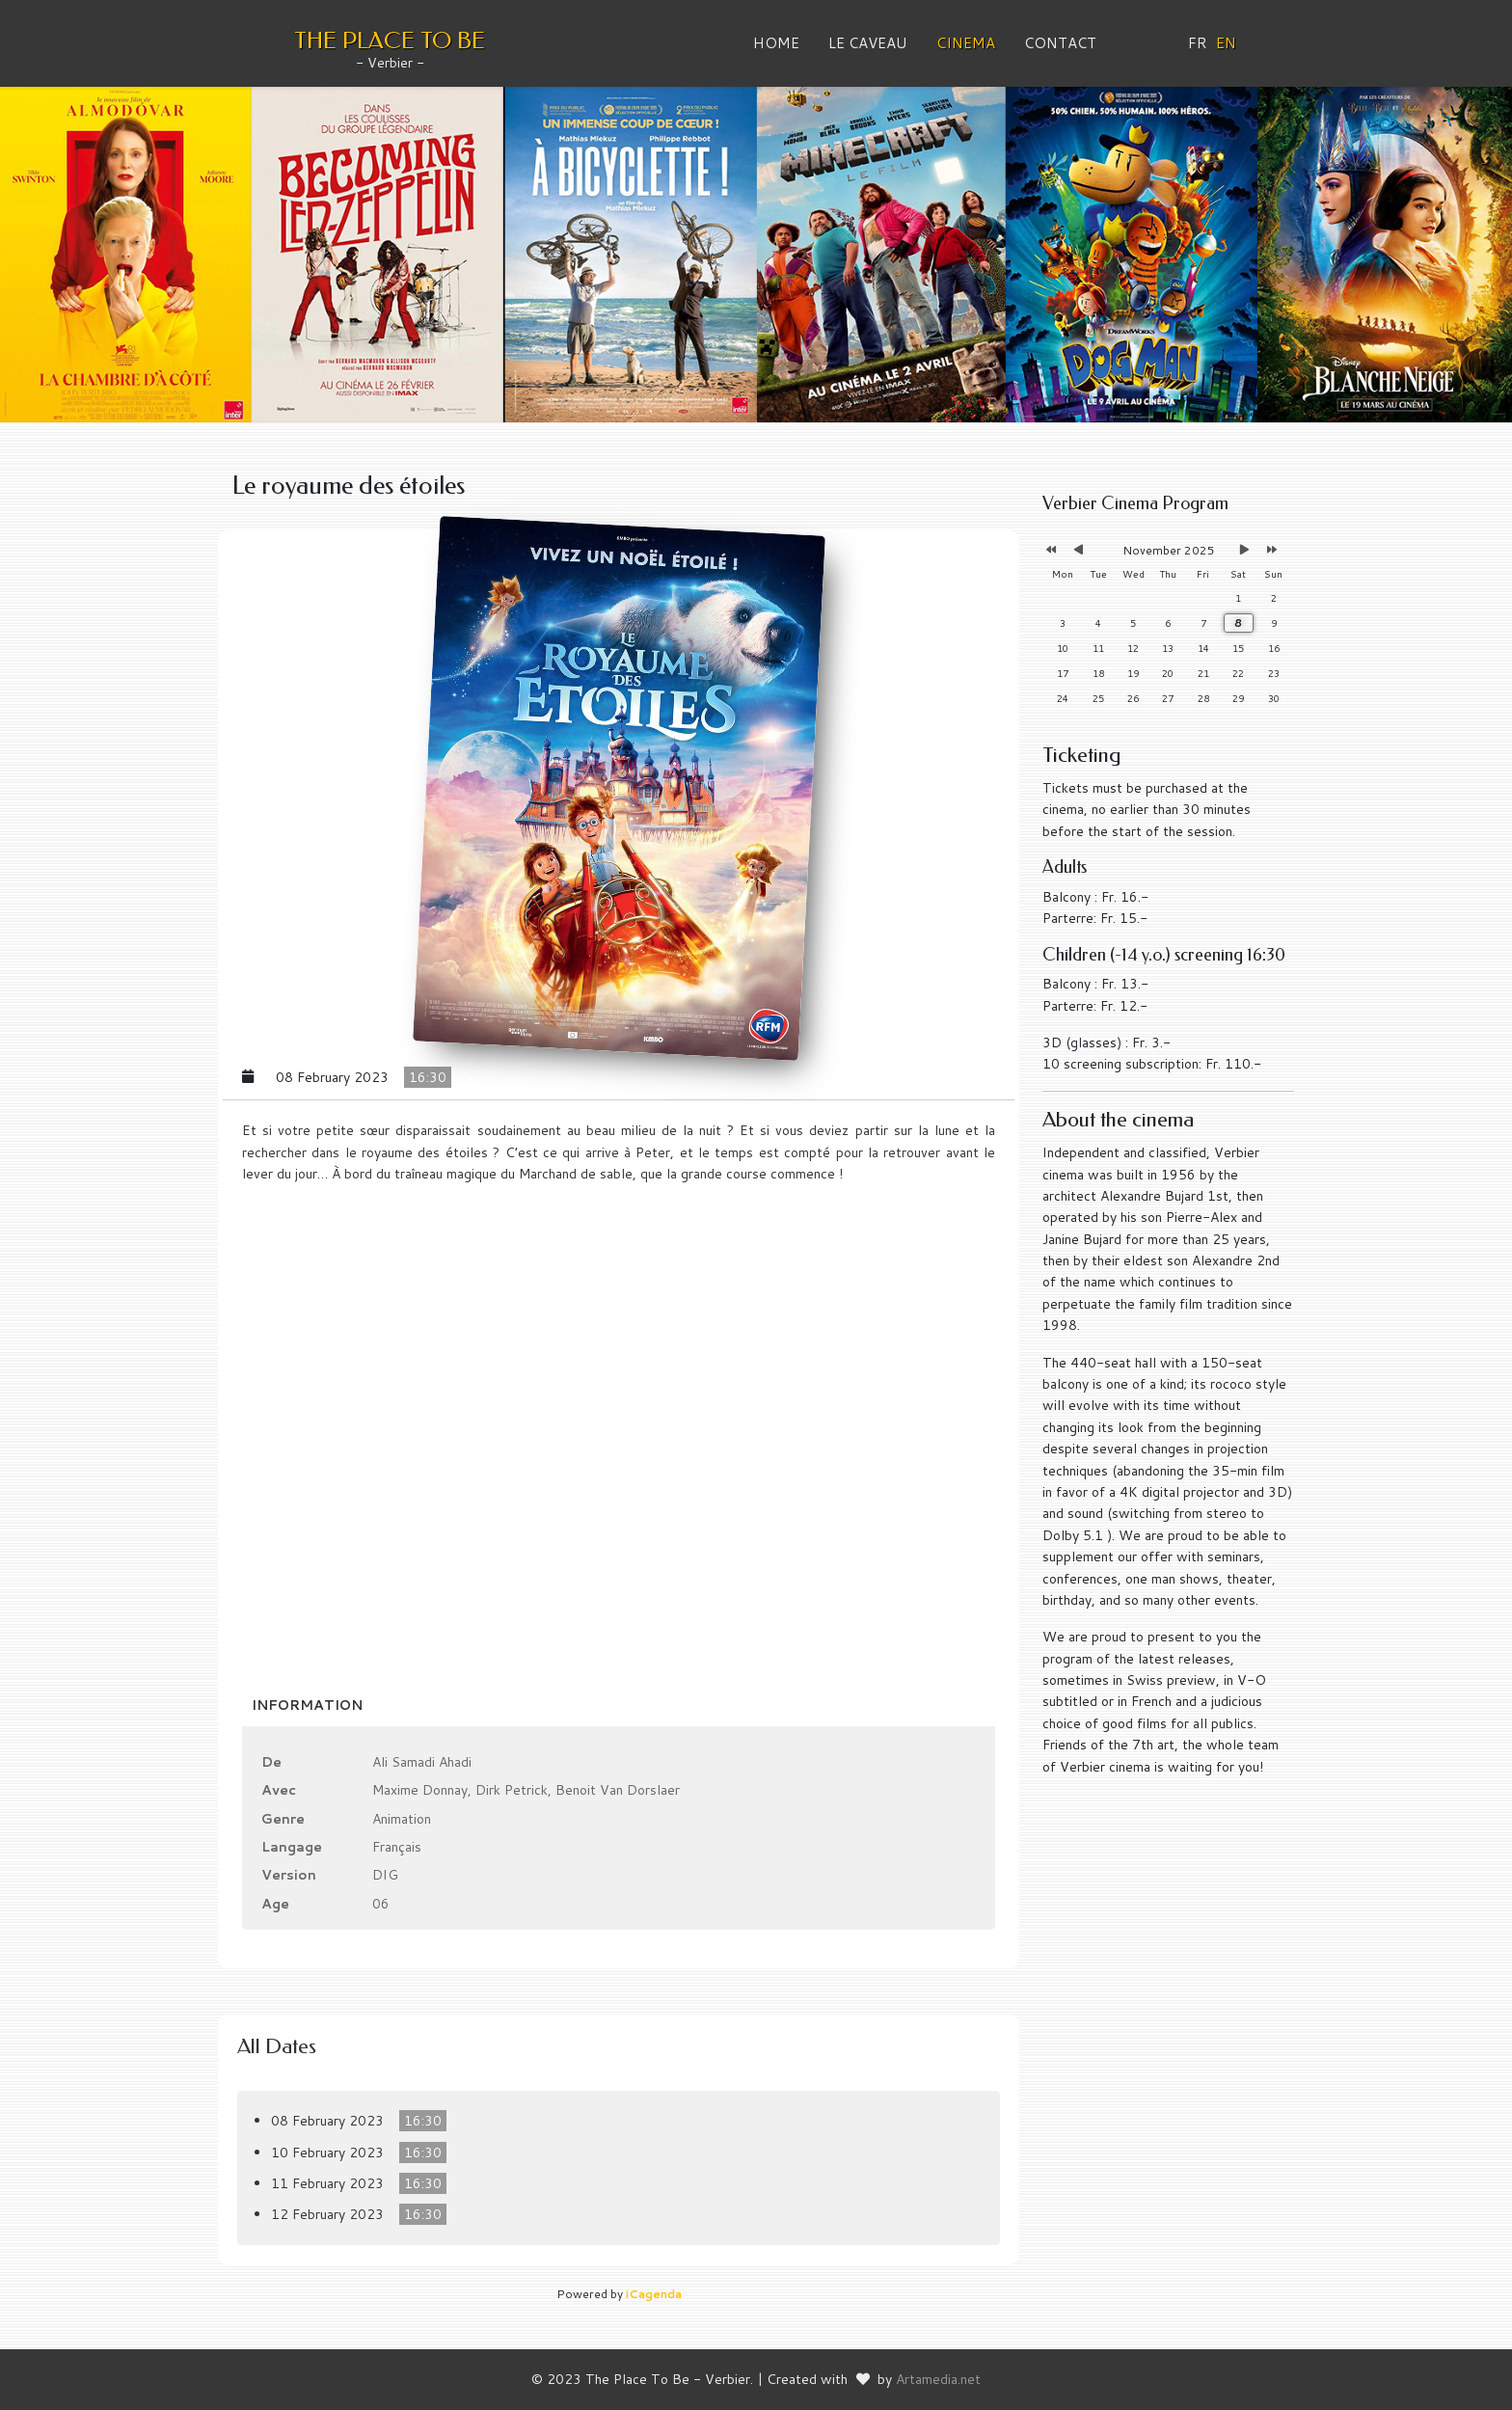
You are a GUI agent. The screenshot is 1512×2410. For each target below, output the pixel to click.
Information (307, 1705)
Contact (1060, 43)
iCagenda (654, 2294)
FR (1197, 43)
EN (1226, 43)
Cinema (965, 43)
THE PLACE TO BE (389, 40)
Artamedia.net (938, 2379)
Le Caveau (867, 43)
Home (776, 43)
